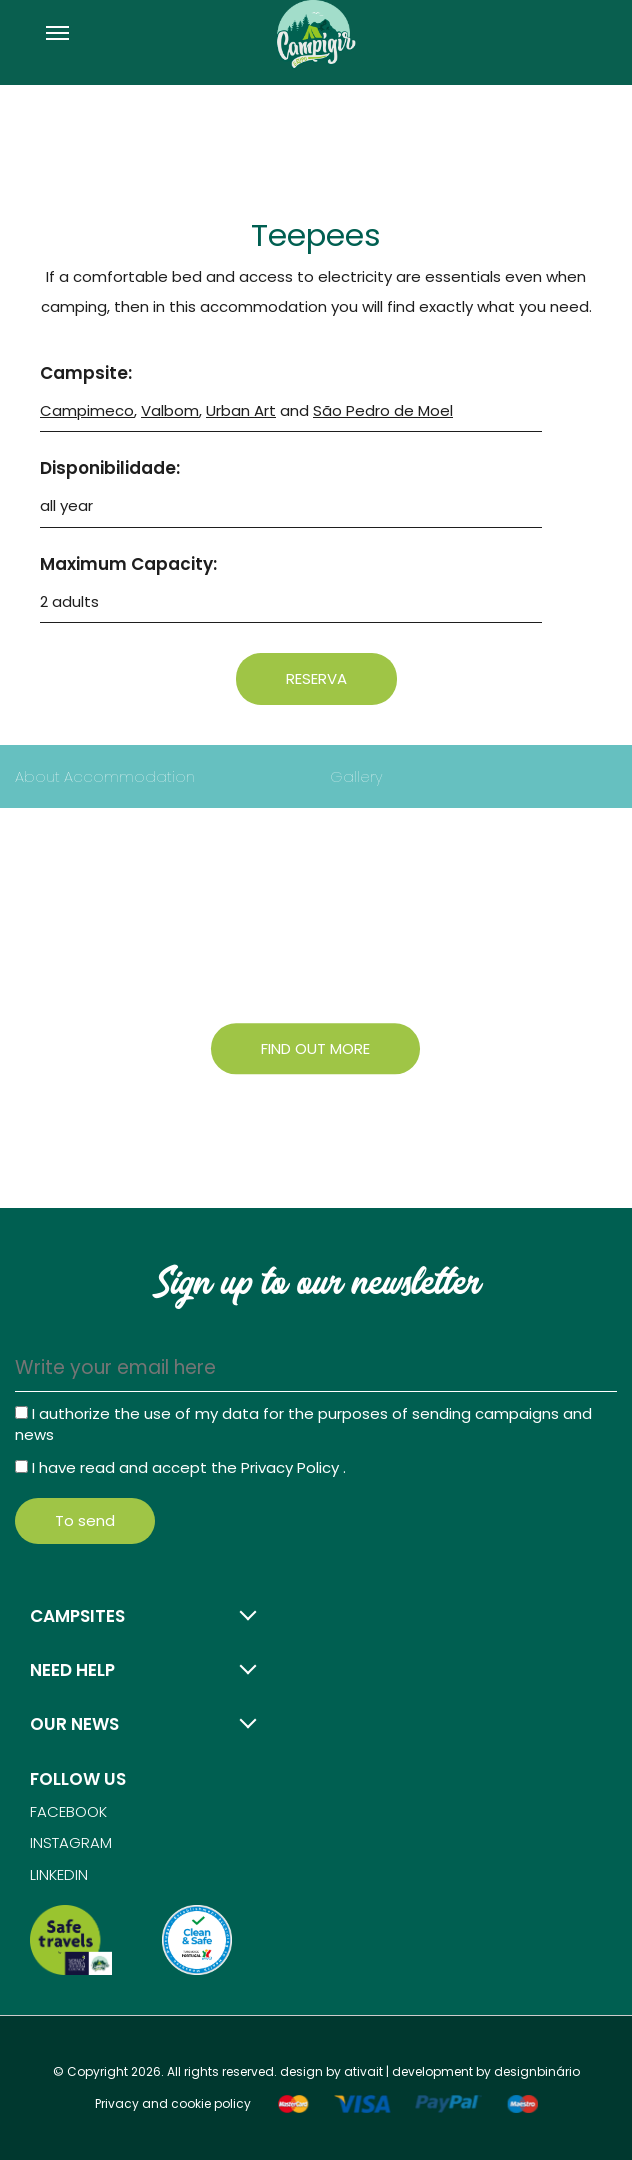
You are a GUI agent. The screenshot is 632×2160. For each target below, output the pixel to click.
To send (85, 1520)
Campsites (77, 1616)
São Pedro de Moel (383, 410)
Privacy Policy (292, 1467)
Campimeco (87, 410)
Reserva (316, 678)
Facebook (68, 1811)
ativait (363, 2071)
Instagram (71, 1842)
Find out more (315, 1048)
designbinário (537, 2071)
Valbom (170, 410)
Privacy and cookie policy (173, 2103)
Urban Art (241, 410)
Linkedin (59, 1874)
